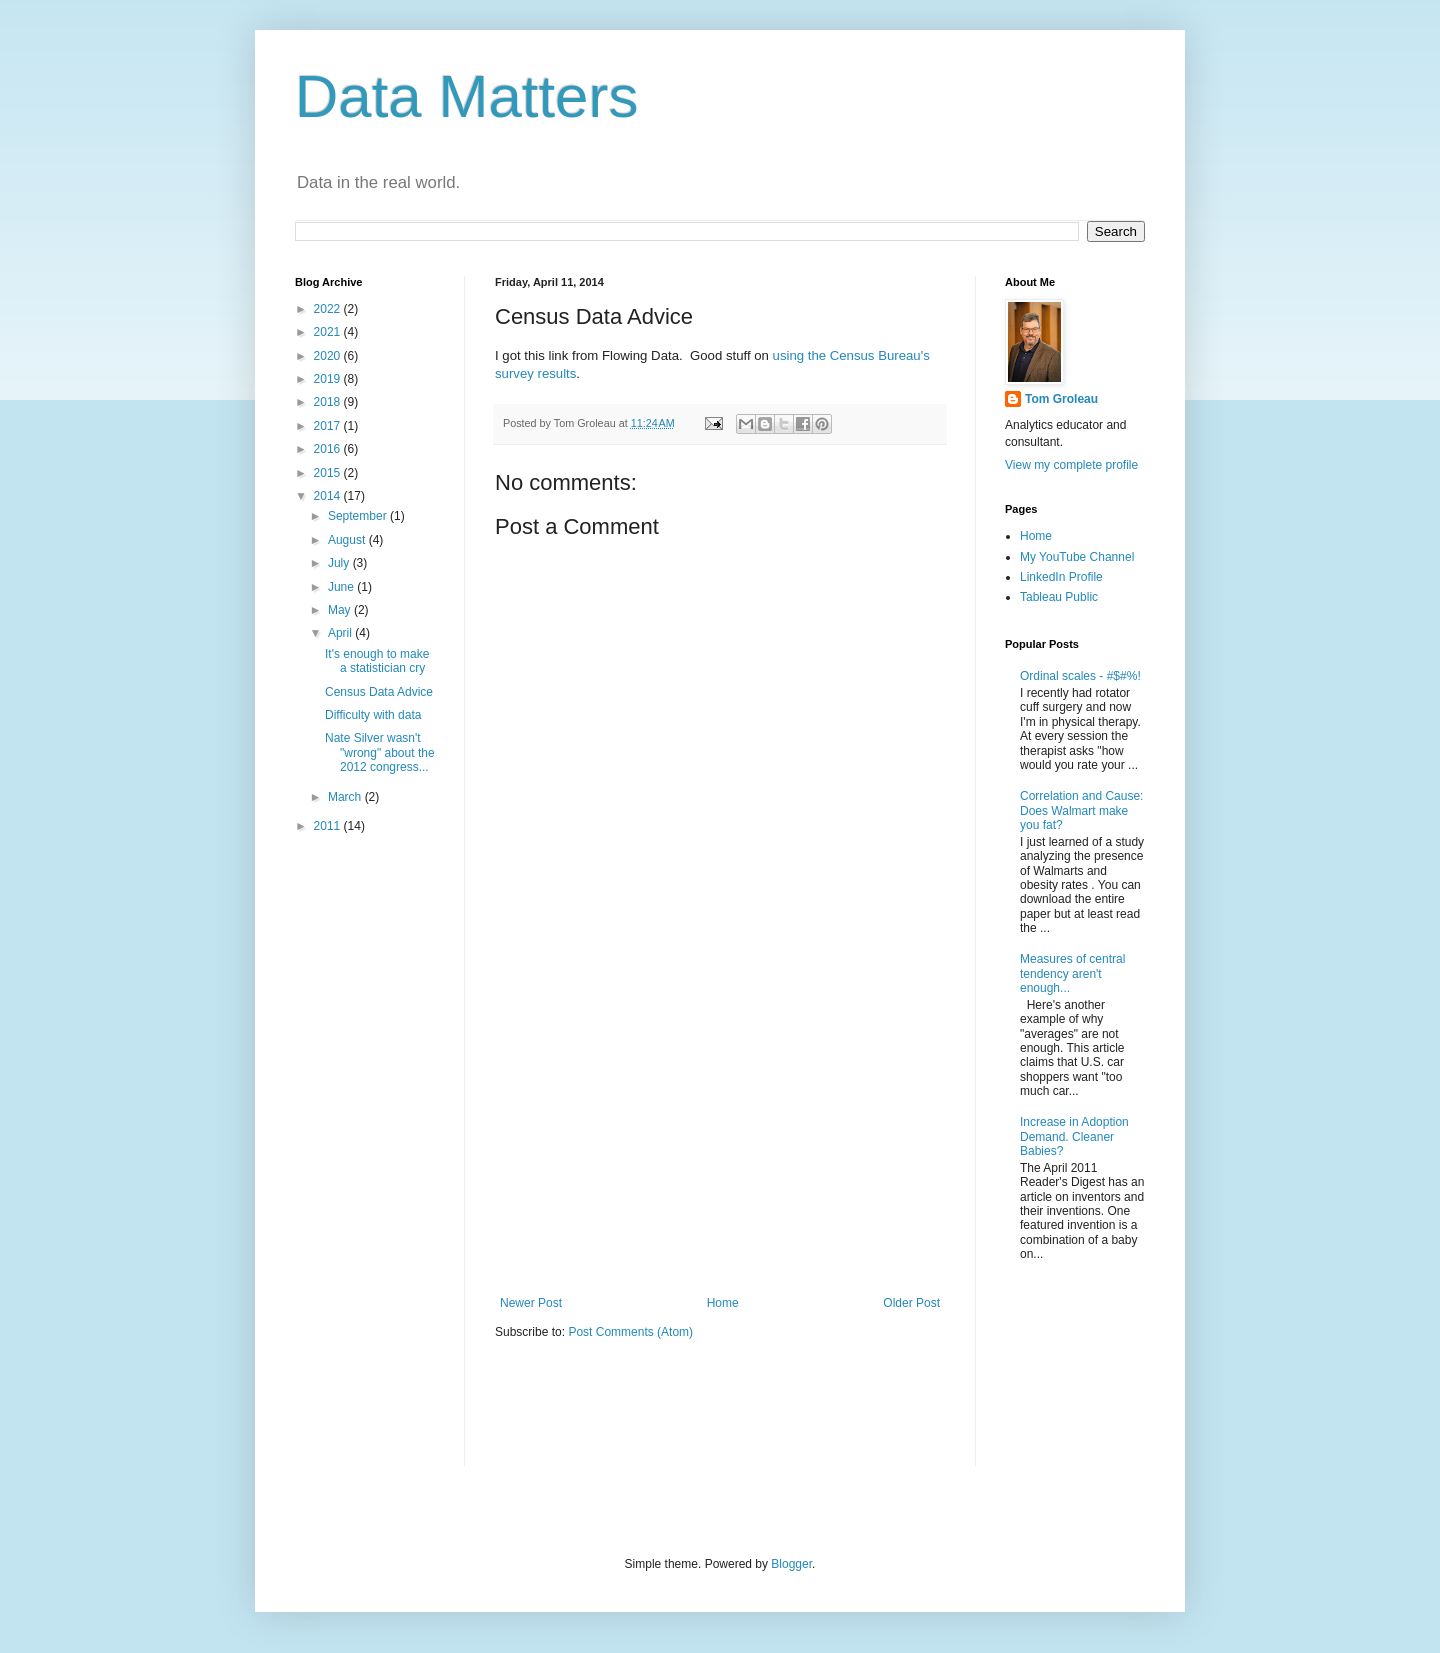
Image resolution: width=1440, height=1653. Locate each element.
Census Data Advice (379, 692)
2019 (329, 379)
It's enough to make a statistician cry (377, 661)
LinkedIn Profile (1061, 577)
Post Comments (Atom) (630, 1332)
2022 (329, 309)
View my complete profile (1071, 465)
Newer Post (531, 1303)
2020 (329, 356)
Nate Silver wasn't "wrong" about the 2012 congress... (380, 752)
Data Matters (466, 96)
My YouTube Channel (1077, 557)
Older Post (911, 1303)
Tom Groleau (1061, 399)
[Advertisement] (720, 1131)
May (341, 610)
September (359, 516)
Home (723, 1303)
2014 (329, 496)
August (348, 540)
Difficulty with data (373, 715)
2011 (329, 826)
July (340, 563)
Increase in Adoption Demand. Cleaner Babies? (1074, 1136)
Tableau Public (1059, 597)
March (346, 797)
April (341, 633)
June (342, 587)
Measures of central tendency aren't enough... (1072, 973)
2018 (329, 402)
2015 (329, 473)
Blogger (791, 1564)
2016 (329, 449)
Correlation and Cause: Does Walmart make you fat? (1081, 810)
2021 (329, 332)
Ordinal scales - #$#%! (1080, 676)
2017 (329, 426)
